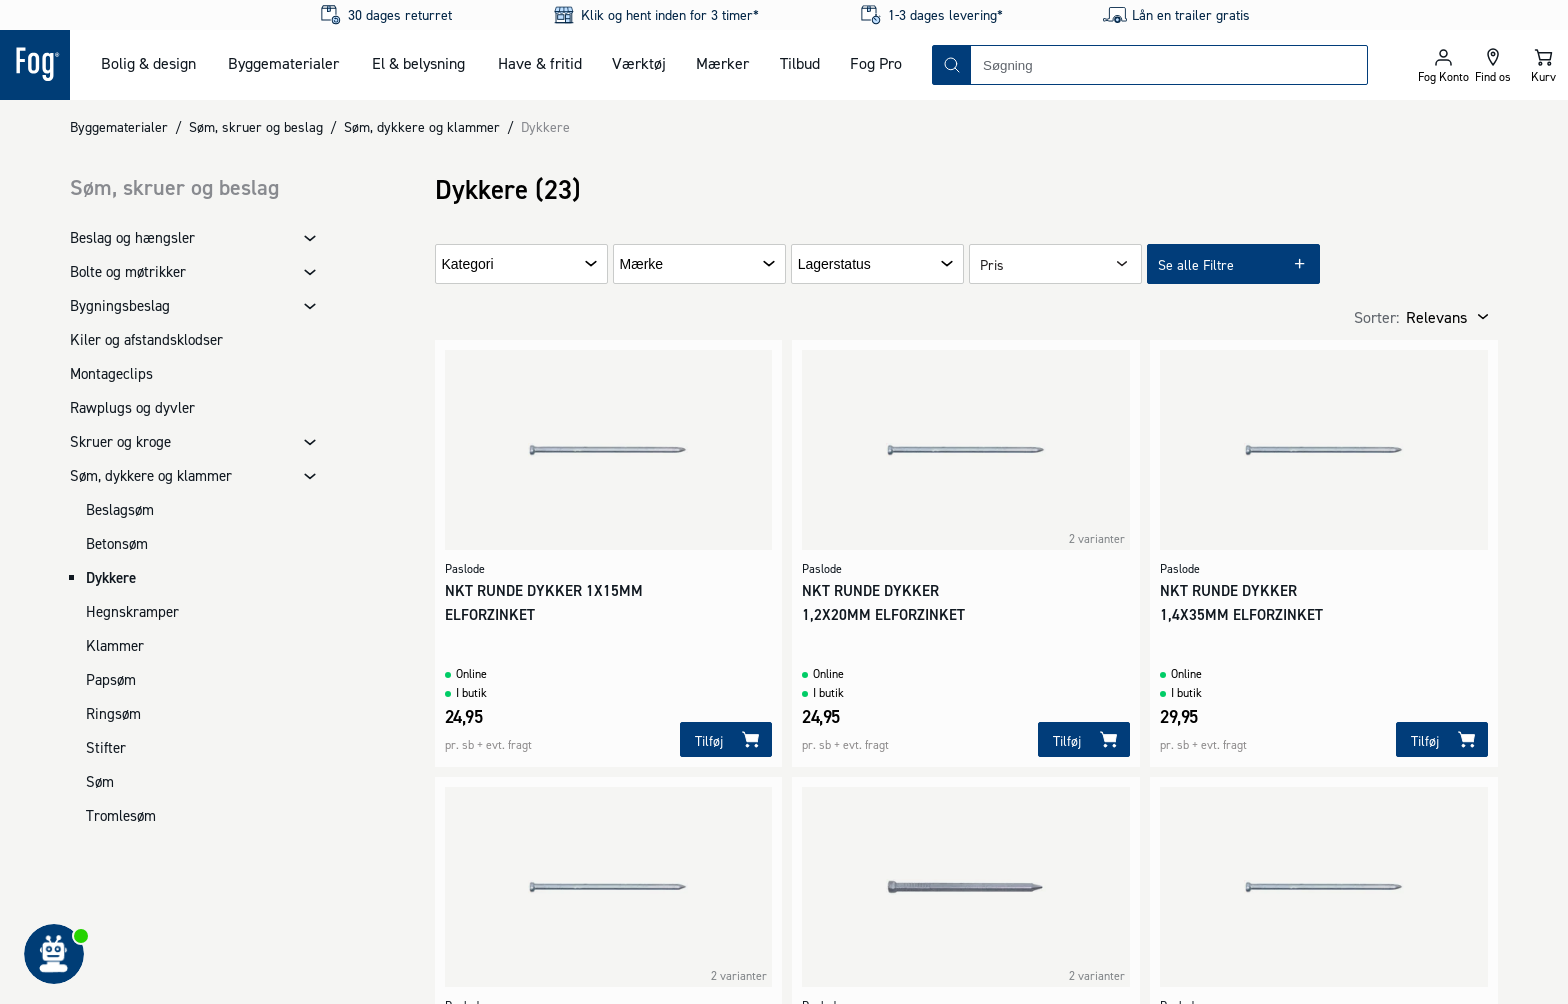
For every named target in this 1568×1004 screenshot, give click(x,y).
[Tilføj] (726, 739)
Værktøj (639, 63)
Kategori (468, 264)
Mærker (722, 63)
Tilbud (800, 63)
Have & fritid (540, 63)
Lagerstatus (834, 264)
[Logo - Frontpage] (35, 65)
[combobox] (1169, 65)
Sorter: (1376, 317)
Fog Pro (876, 63)
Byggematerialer (283, 63)
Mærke (642, 264)
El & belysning (418, 63)
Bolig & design (148, 63)
